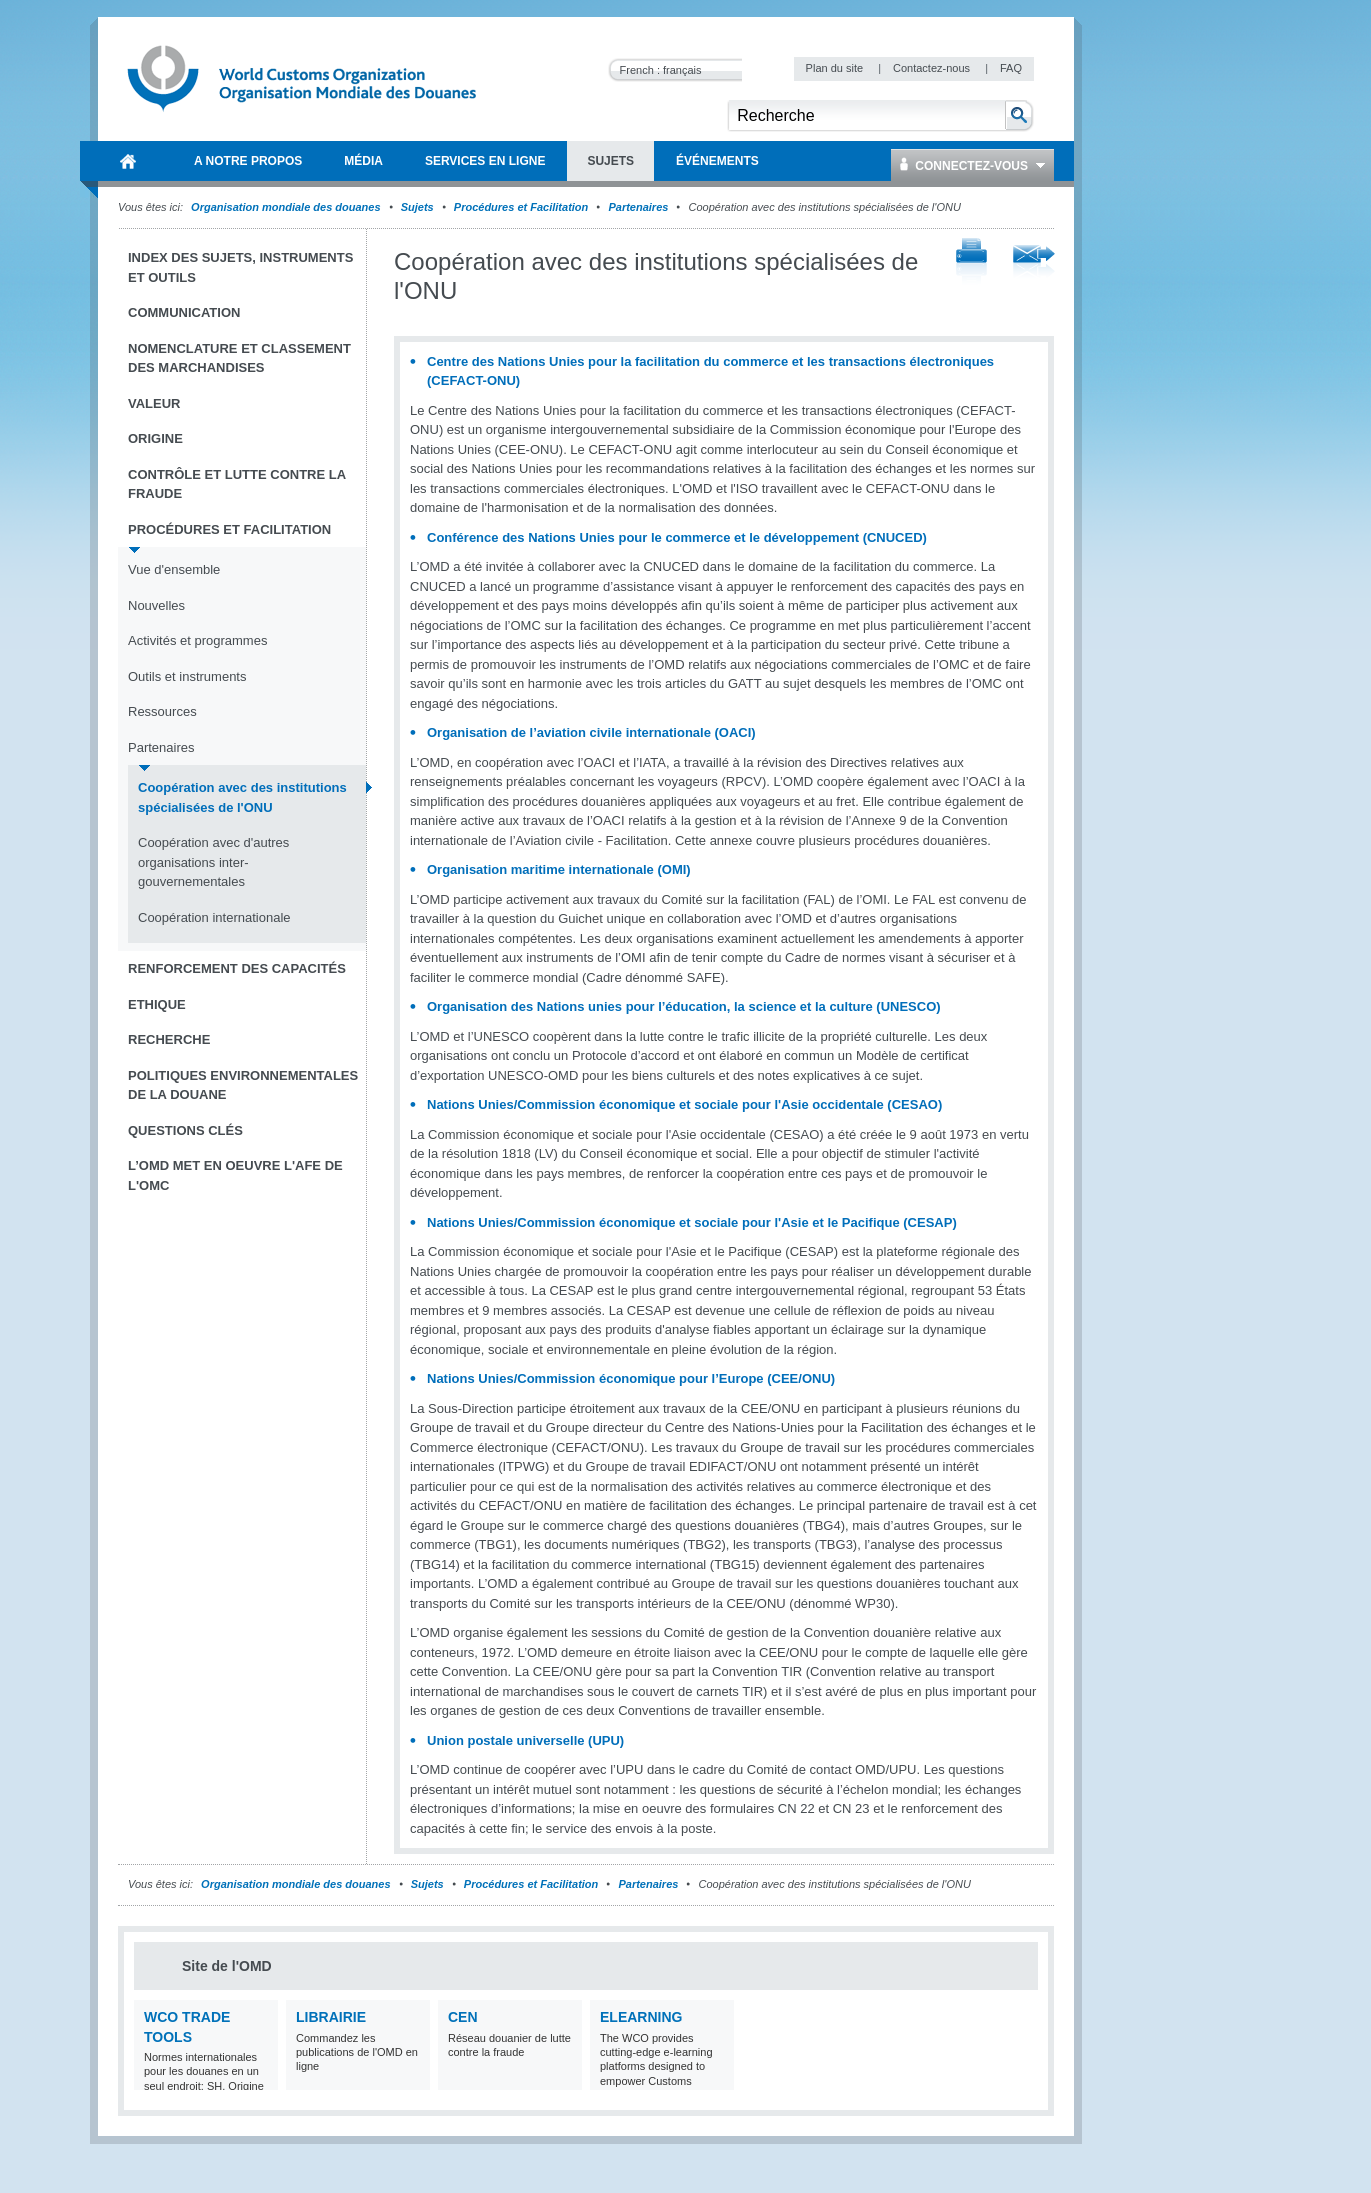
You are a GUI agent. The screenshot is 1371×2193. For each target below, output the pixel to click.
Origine (155, 438)
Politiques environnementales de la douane (243, 1085)
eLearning (641, 2017)
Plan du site (836, 68)
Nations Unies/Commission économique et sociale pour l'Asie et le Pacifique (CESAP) (692, 1222)
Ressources (162, 711)
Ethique (157, 1004)
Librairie (331, 2017)
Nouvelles (156, 605)
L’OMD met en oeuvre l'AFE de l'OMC (235, 1175)
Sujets (417, 207)
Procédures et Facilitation (521, 207)
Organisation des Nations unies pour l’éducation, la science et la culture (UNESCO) (684, 1006)
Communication (184, 312)
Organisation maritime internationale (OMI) (559, 869)
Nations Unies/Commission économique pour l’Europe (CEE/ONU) (631, 1378)
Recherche (169, 1039)
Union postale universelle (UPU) (525, 1740)
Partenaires (638, 207)
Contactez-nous (933, 68)
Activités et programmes (197, 640)
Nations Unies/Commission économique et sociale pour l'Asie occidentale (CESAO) (684, 1104)
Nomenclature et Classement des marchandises (239, 358)
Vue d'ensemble (174, 569)
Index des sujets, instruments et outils (240, 267)
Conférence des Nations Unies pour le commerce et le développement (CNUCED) (677, 537)
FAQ (1011, 68)
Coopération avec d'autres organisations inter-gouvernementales (213, 862)
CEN (463, 2017)
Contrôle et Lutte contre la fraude (237, 484)
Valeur (154, 403)
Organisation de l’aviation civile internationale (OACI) (591, 732)
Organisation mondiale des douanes (285, 207)
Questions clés (185, 1130)
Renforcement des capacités (237, 968)
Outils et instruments (187, 676)
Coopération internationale (214, 917)
